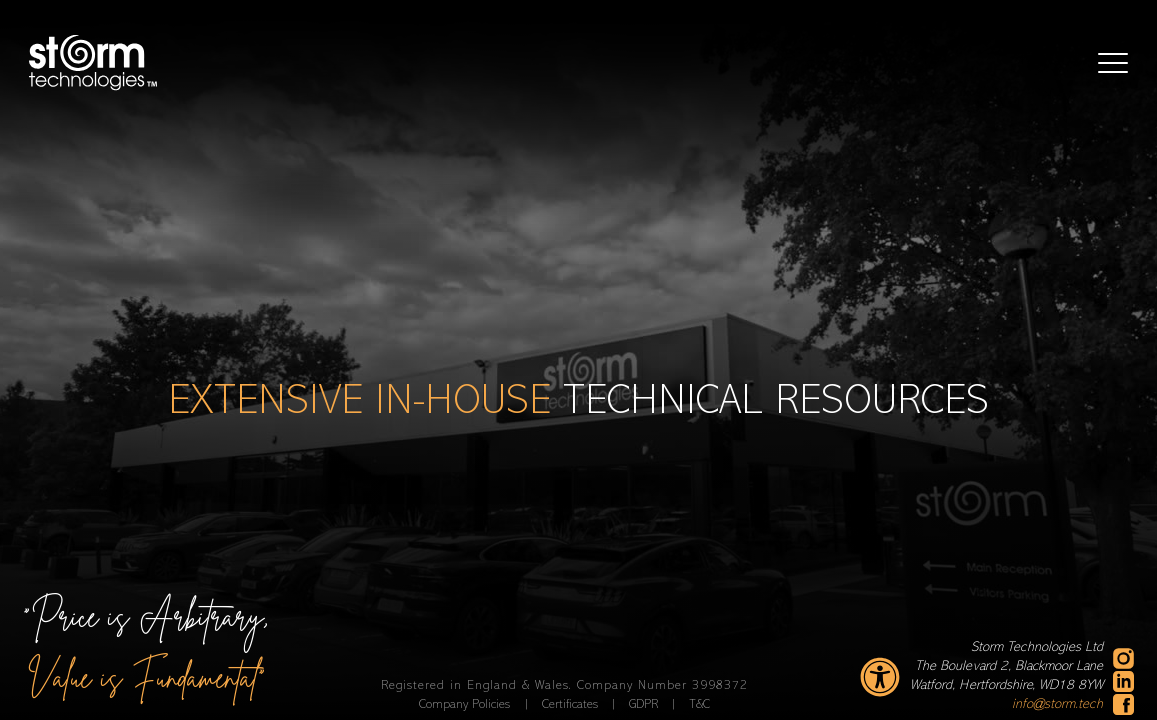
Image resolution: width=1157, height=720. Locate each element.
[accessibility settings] (880, 677)
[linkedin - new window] (1123, 681)
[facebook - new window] (1123, 704)
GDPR (645, 705)
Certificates (572, 705)
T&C (699, 705)
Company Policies (466, 705)
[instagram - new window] (1123, 658)
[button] (1113, 63)
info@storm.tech (1057, 704)
